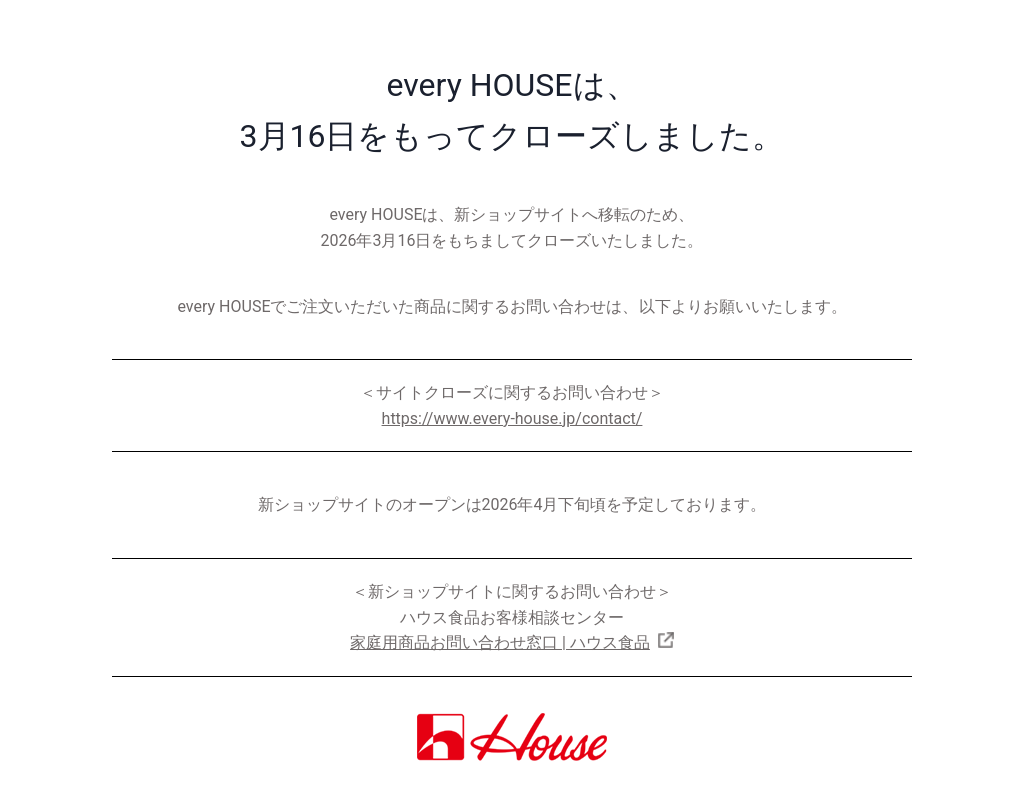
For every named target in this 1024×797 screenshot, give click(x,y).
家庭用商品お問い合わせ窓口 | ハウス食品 (500, 642)
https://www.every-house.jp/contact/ (512, 418)
